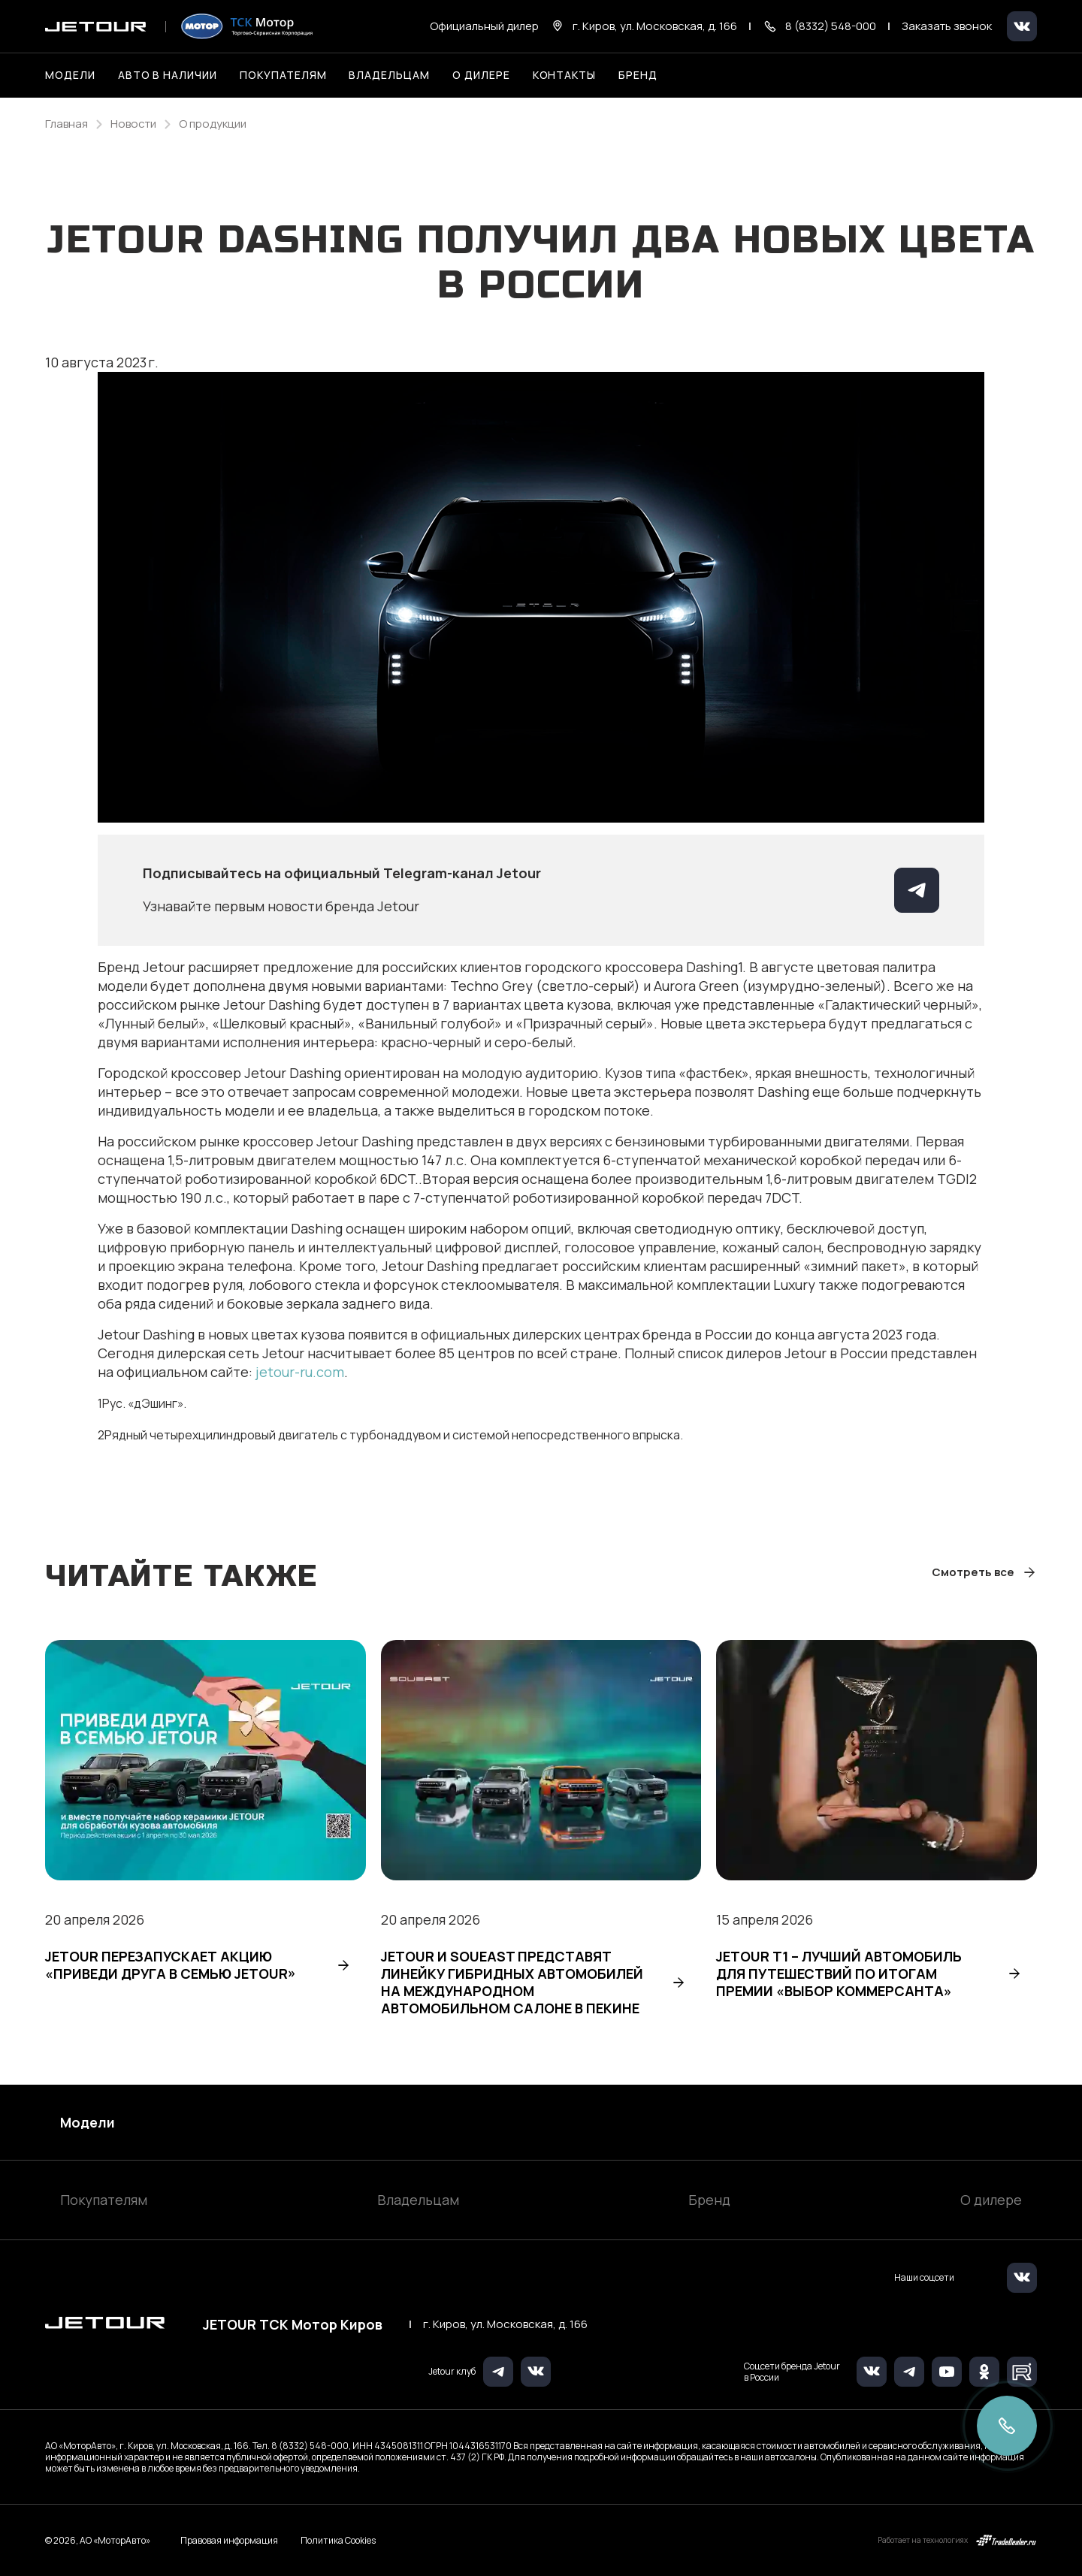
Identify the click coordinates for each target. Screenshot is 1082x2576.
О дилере (481, 75)
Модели (87, 2122)
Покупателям (103, 2200)
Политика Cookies (338, 2541)
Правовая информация (229, 2540)
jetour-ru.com (299, 1372)
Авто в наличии (167, 75)
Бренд (709, 2200)
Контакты (565, 75)
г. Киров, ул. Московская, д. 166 (505, 2324)
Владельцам (418, 2200)
